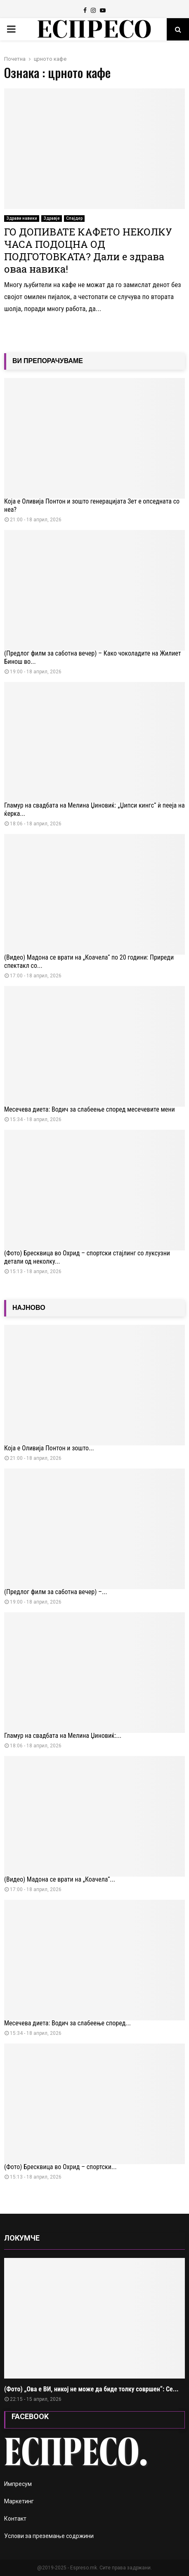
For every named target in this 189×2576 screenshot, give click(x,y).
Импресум (18, 2484)
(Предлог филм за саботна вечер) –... (55, 1592)
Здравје (51, 218)
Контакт (15, 2518)
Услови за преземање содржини (49, 2536)
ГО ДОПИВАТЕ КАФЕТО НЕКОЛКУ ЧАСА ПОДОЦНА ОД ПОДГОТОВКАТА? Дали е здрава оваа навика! (88, 250)
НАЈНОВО (28, 1308)
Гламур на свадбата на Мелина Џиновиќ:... (62, 1736)
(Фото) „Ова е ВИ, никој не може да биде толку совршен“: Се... (91, 2389)
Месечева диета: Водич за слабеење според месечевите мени (89, 1109)
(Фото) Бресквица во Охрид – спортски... (60, 2167)
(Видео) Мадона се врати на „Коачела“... (59, 1879)
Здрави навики (21, 218)
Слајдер (74, 218)
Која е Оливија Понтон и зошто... (49, 1448)
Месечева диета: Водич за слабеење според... (67, 2023)
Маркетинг (19, 2501)
